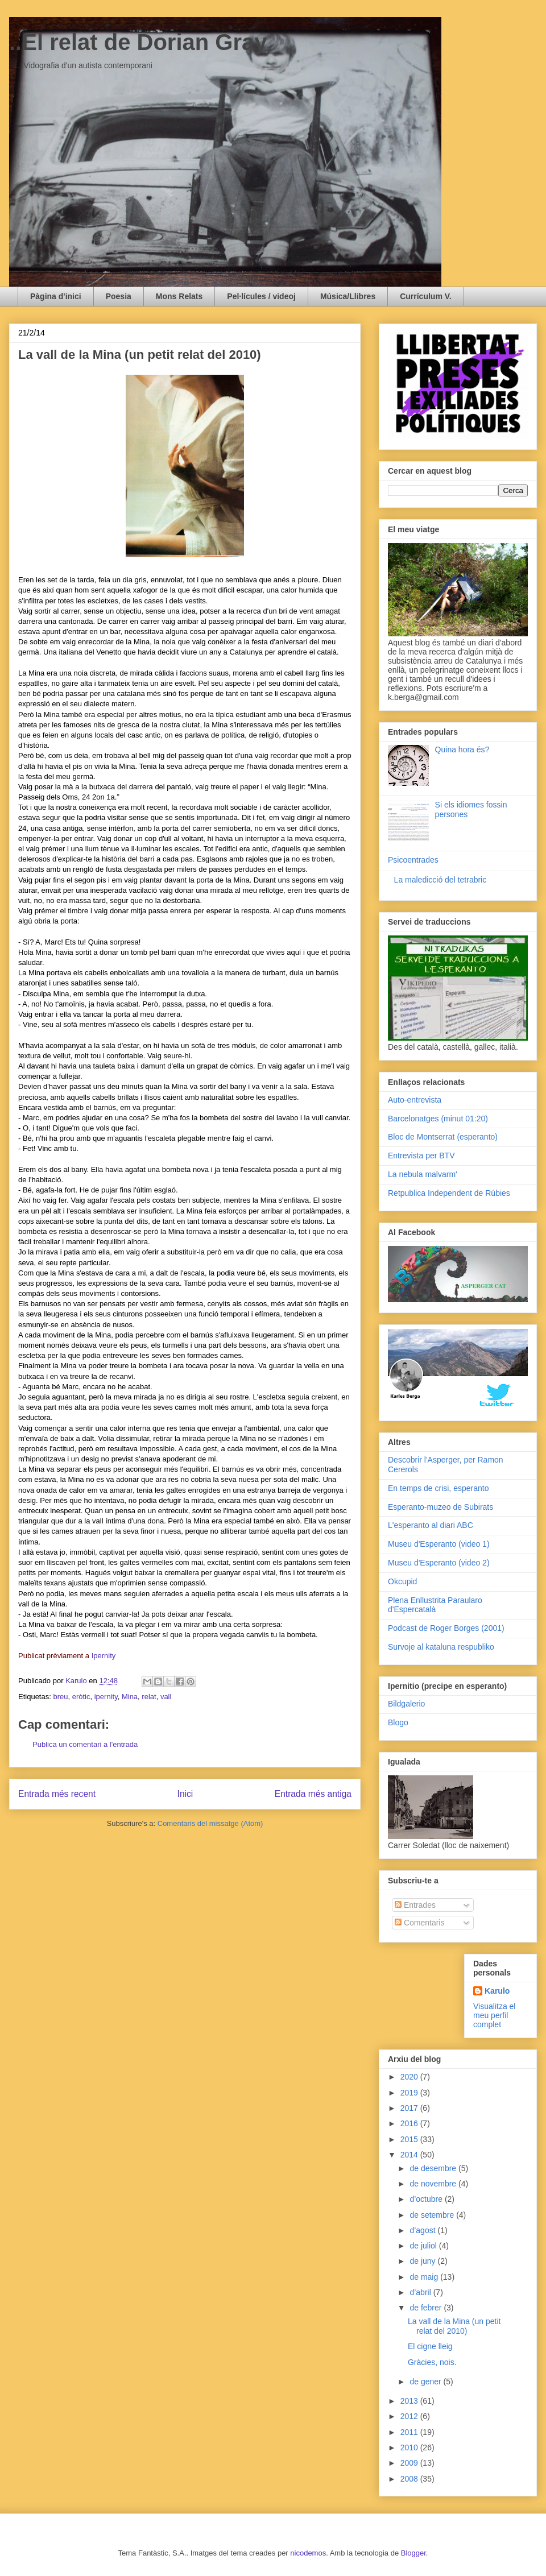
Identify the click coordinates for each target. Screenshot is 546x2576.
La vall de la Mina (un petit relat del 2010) (454, 2326)
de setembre (433, 2214)
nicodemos (308, 2553)
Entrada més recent (57, 1794)
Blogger (413, 2553)
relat (149, 1696)
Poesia (118, 296)
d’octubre (427, 2199)
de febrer (427, 2307)
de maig (425, 2276)
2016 (410, 2123)
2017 (410, 2108)
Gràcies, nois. (432, 2362)
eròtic (81, 1696)
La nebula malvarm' (422, 1174)
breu (60, 1696)
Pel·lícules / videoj (261, 296)
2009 (410, 2462)
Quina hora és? (462, 749)
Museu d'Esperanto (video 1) (439, 1543)
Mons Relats (179, 296)
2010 (410, 2447)
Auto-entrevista (414, 1099)
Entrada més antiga (313, 1794)
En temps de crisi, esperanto (438, 1488)
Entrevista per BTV (421, 1155)
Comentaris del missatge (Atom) (210, 1823)
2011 (410, 2432)
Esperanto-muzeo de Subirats (440, 1506)
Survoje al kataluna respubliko (441, 1646)
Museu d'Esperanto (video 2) (439, 1562)
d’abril (421, 2292)
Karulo (497, 1990)
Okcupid (402, 1581)
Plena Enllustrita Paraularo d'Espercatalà (435, 1605)
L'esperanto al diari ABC (430, 1525)
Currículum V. (426, 296)
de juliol (424, 2245)
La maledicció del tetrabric (440, 879)
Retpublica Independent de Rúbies (449, 1193)
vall (166, 1696)
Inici (185, 1794)
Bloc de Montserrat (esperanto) (443, 1136)
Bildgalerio (406, 1703)
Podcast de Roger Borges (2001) (446, 1628)
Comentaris (419, 1922)
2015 (410, 2139)
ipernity (106, 1696)
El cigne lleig (430, 2346)
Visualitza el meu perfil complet (494, 2015)
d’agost (423, 2230)
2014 (410, 2154)
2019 (410, 2092)
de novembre (434, 2183)
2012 (410, 2416)
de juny (423, 2261)
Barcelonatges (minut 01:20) (438, 1118)
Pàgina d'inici (55, 296)
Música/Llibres (347, 296)
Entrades (415, 1905)
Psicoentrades (413, 859)
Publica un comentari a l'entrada (85, 1744)
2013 (410, 2400)
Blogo (398, 1722)
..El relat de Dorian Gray (138, 42)
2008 (410, 2478)
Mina (130, 1696)
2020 (410, 2076)
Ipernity (104, 1655)
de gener (426, 2381)
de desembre (434, 2168)
